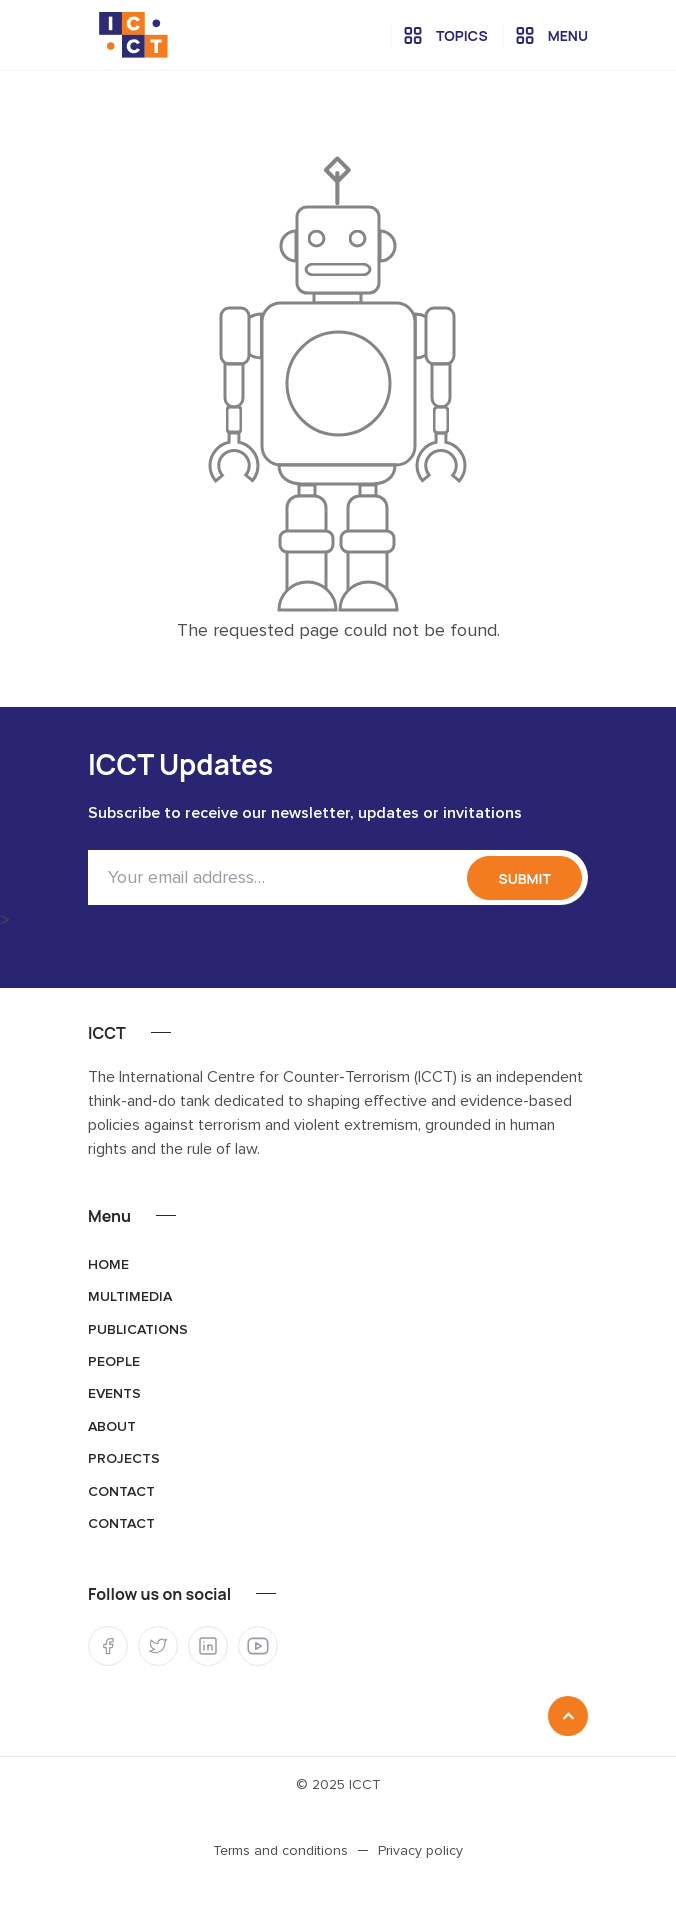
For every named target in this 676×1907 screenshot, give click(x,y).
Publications (138, 1330)
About (112, 1427)
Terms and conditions (280, 1851)
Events (114, 1394)
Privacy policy (420, 1851)
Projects (124, 1459)
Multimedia (130, 1297)
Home (108, 1265)
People (114, 1362)
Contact (121, 1492)
